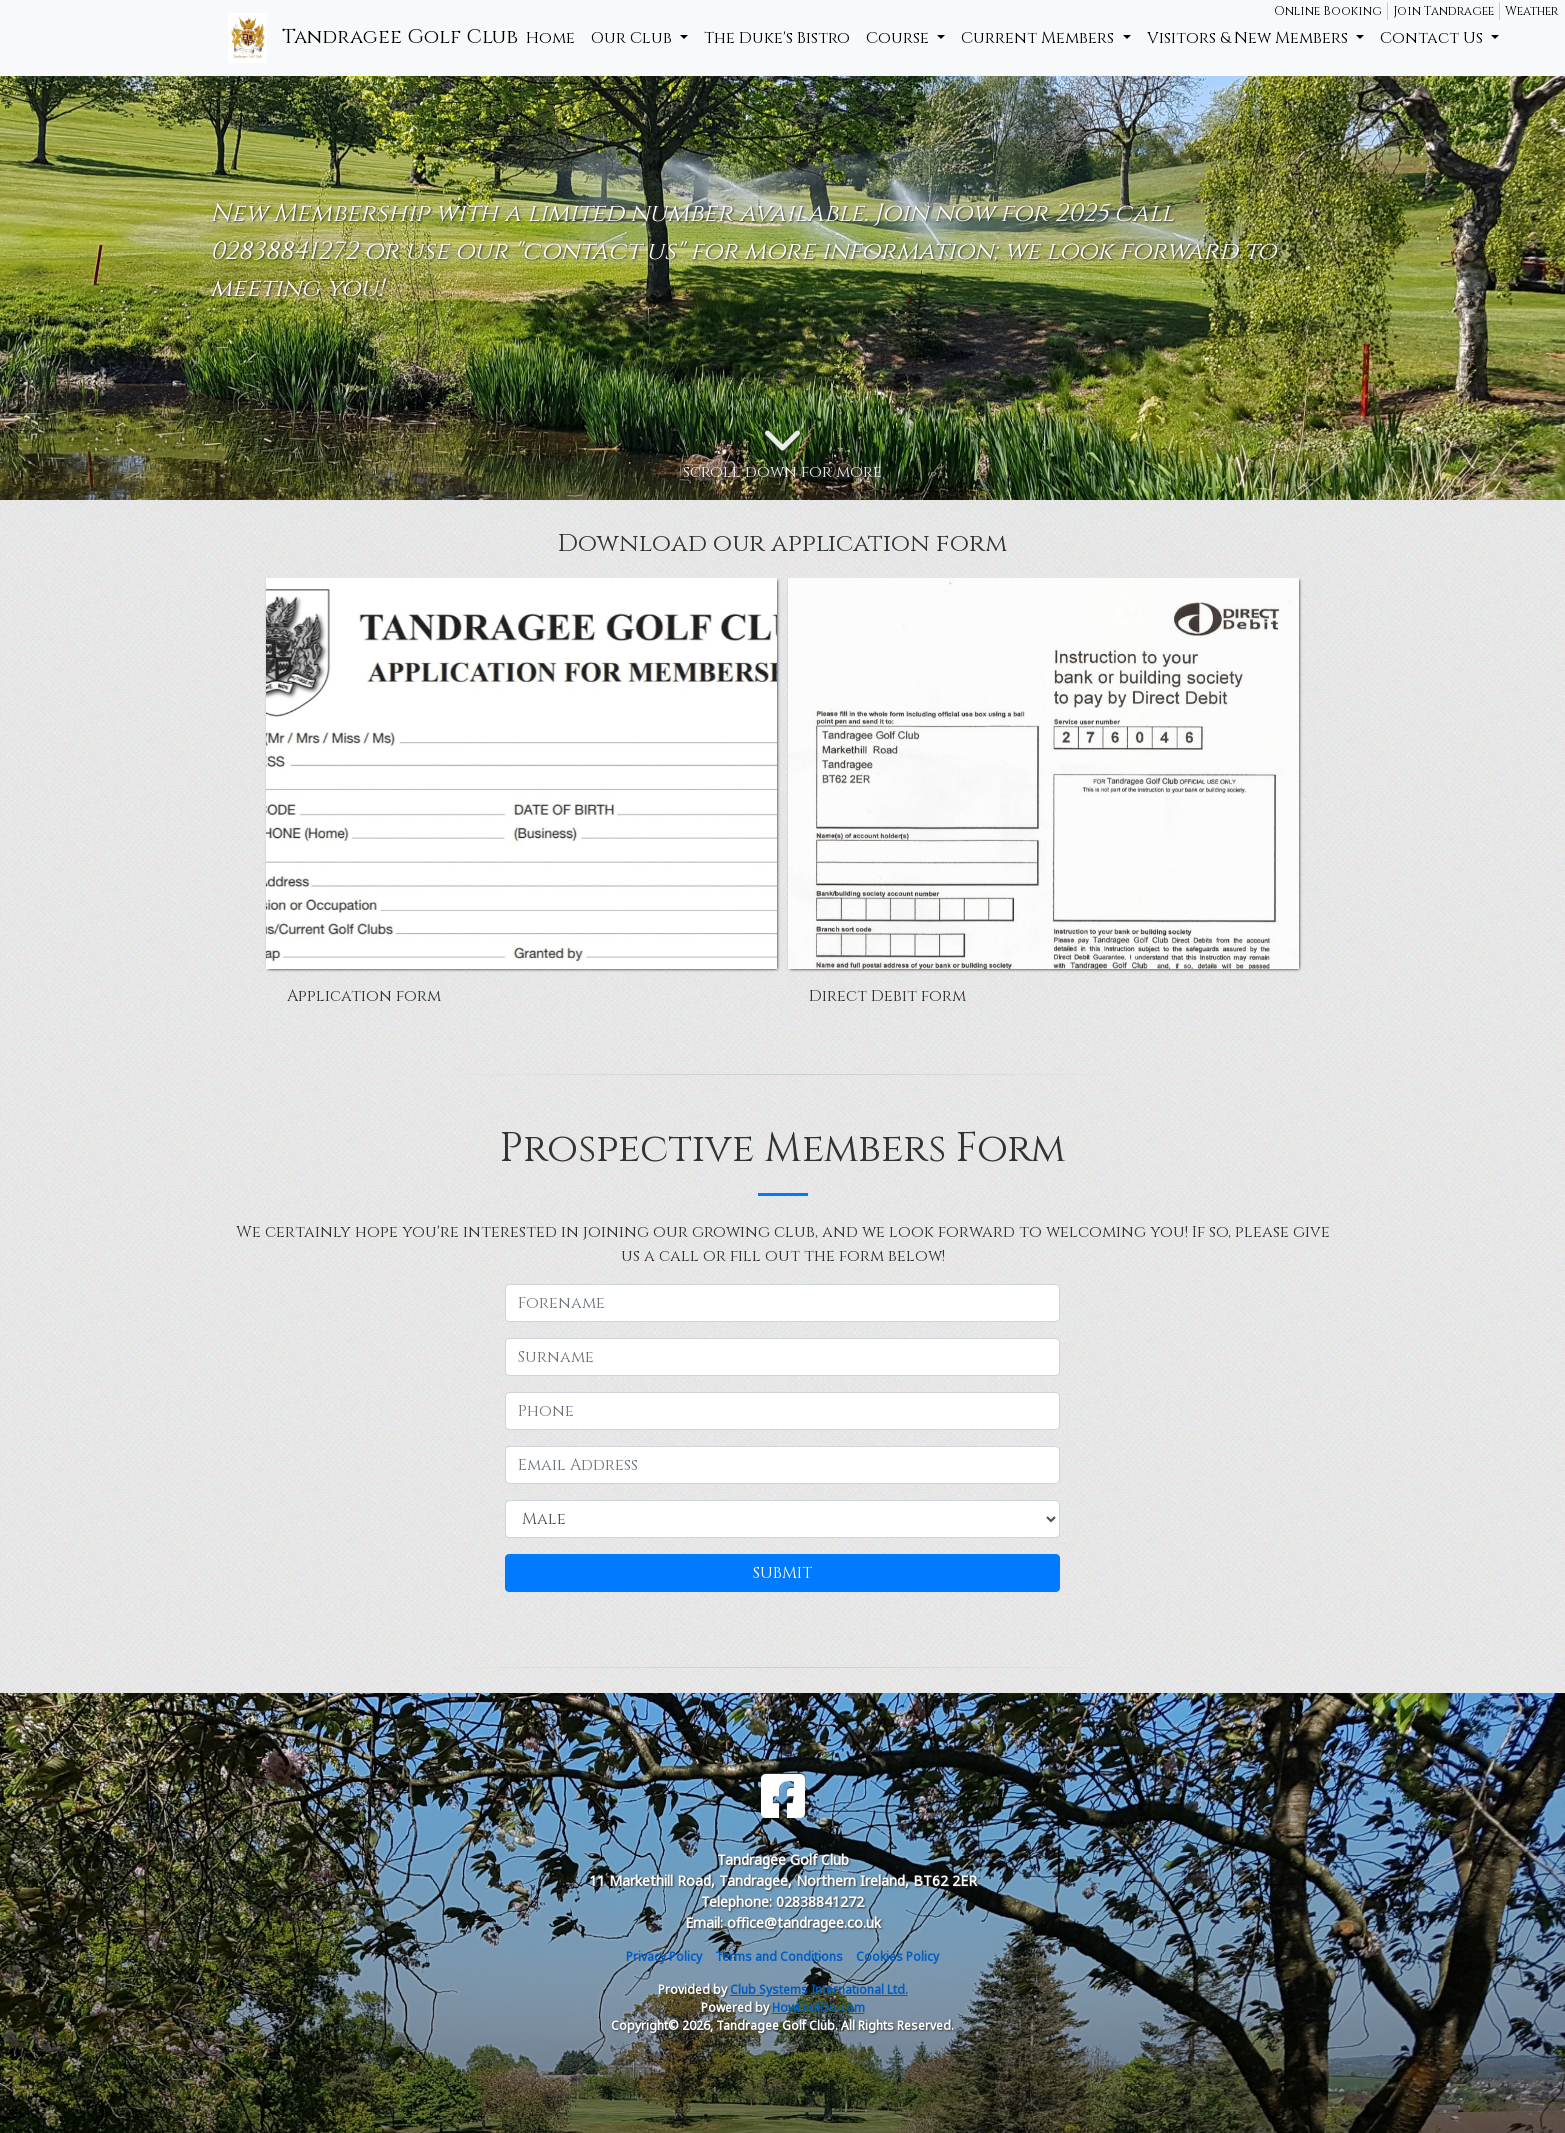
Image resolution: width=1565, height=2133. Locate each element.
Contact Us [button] (1433, 38)
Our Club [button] (633, 38)
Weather (1531, 11)
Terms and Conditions (779, 1956)
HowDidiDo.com (818, 2007)
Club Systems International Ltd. (819, 1989)
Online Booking (1328, 11)
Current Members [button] (1039, 38)
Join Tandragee (1443, 11)
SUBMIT (782, 1573)
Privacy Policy (664, 1956)
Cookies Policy (897, 1956)
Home (550, 38)
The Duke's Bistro (777, 38)
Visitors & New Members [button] (1249, 38)
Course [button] (899, 38)
